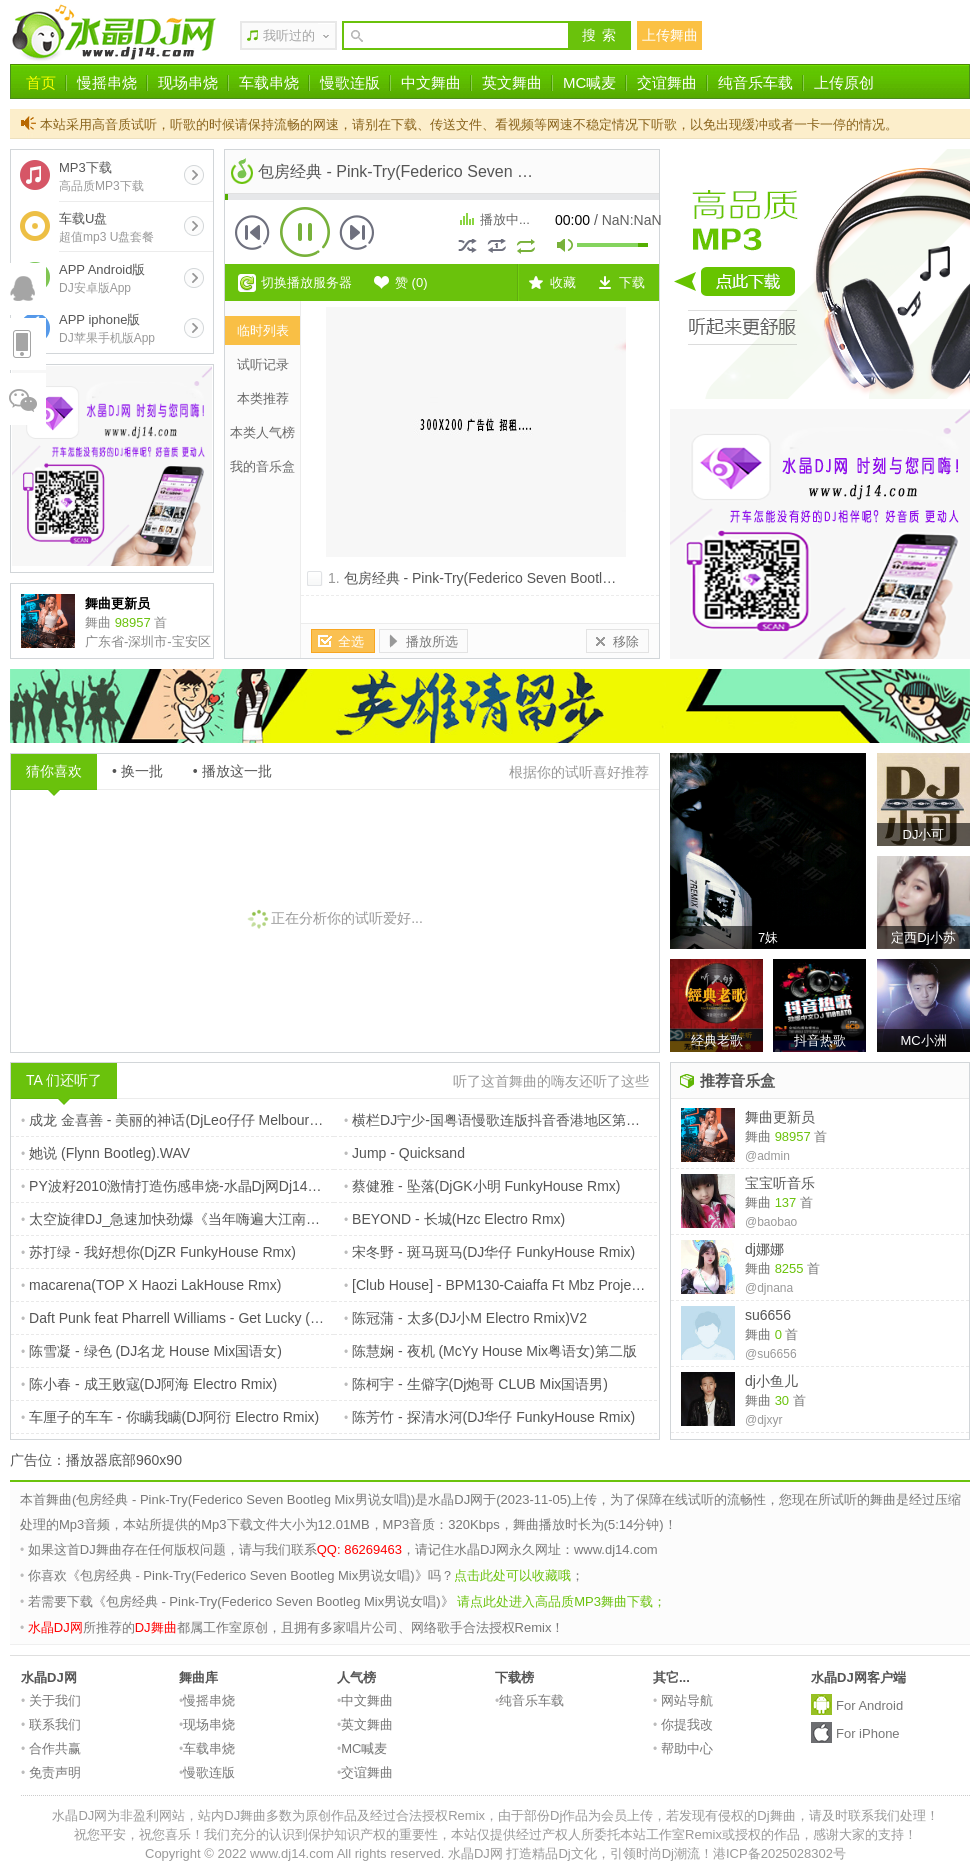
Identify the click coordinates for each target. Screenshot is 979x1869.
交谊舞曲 (667, 82)
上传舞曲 (670, 35)
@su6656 (771, 1354)
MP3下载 (101, 176)
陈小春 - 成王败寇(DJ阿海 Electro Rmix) (149, 1384)
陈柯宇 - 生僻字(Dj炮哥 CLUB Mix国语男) (476, 1384)
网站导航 (683, 1700)
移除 (626, 641)
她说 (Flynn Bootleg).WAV (105, 1153)
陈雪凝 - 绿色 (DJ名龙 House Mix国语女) (151, 1351)
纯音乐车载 (755, 82)
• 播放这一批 (232, 771)
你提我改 (683, 1724)
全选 (351, 641)
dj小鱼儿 (771, 1381)
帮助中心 (683, 1748)
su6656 (768, 1315)
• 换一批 (137, 771)
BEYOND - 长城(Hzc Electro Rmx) (454, 1219)
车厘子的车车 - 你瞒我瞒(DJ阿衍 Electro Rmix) (170, 1417)
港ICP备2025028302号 (779, 1853)
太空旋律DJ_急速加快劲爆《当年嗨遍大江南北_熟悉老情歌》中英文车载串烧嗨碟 (279, 1219)
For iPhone (868, 1733)
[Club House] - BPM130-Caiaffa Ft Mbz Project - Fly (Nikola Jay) (547, 1285)
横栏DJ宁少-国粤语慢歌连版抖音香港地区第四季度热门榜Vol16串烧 (558, 1120)
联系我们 (51, 1724)
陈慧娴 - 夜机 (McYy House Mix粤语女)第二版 (490, 1351)
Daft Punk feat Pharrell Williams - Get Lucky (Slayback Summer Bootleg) (250, 1318)
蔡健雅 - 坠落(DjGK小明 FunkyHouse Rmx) (482, 1186)
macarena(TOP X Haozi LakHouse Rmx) (151, 1285)
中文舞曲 (431, 82)
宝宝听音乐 (780, 1183)
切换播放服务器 (306, 282)
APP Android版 (102, 278)
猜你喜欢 (54, 771)
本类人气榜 (262, 432)
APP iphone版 (107, 328)
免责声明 (51, 1772)
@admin (767, 1156)
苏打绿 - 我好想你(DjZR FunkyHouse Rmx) (158, 1252)
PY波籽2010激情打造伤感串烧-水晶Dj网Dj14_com (181, 1186)
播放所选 (432, 641)
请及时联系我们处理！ (874, 1815)
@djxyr (764, 1420)
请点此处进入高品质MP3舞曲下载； (561, 1601)
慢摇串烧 (107, 82)
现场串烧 (188, 82)
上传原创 (844, 82)
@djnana (769, 1288)
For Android (869, 1705)
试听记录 (263, 364)
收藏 (563, 282)
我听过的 (289, 35)
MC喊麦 (589, 82)
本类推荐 (263, 398)
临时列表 (263, 330)
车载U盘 (106, 227)
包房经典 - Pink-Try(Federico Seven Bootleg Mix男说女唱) (524, 578)
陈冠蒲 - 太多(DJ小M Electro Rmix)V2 (465, 1318)
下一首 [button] (357, 232)
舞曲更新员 (780, 1117)
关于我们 (51, 1700)
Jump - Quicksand (404, 1153)
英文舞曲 (512, 82)
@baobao (771, 1222)
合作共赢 (51, 1748)
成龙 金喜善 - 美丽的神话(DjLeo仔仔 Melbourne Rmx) (191, 1120)
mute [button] (566, 247)
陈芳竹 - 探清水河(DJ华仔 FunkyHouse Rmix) (489, 1417)
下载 (632, 282)
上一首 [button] (253, 232)
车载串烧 (269, 82)
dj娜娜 (764, 1249)
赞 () (411, 282)
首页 (41, 82)
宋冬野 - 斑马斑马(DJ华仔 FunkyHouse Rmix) (489, 1252)
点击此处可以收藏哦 (512, 1575)
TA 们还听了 (64, 1080)
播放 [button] (305, 232)
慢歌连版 (350, 82)
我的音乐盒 (262, 466)
